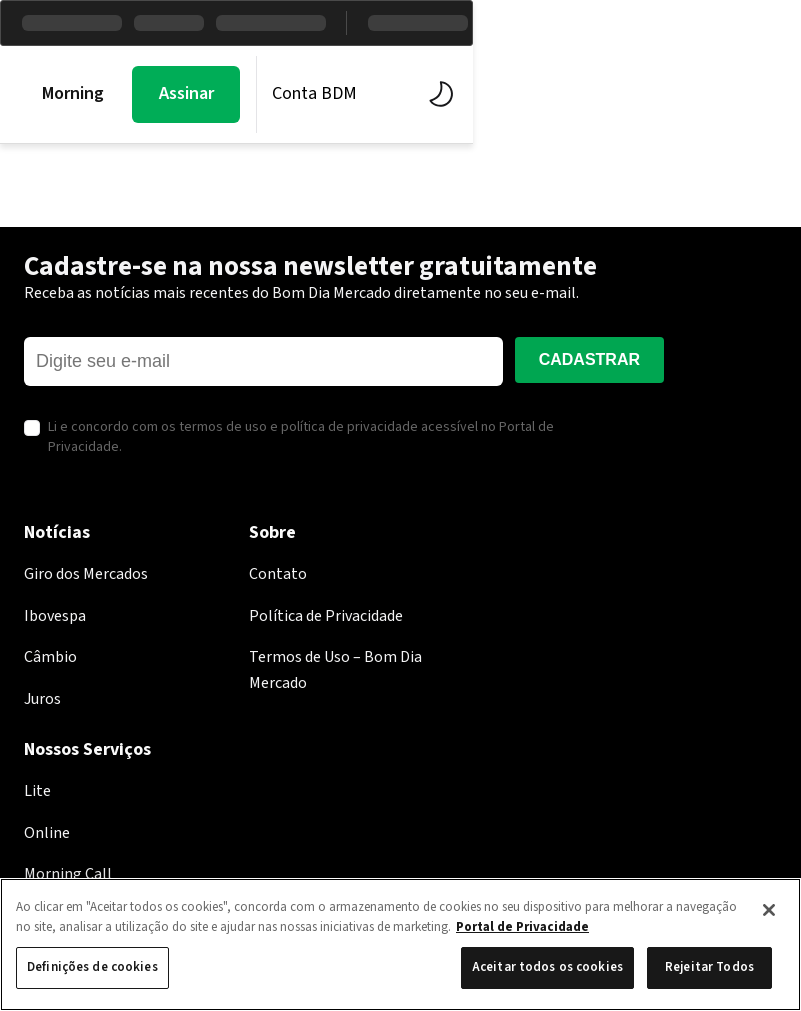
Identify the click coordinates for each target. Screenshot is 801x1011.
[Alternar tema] (764, 94)
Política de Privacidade (326, 616)
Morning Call (89, 94)
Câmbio (50, 657)
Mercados (238, 94)
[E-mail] (263, 361)
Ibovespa (55, 616)
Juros (42, 699)
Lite (37, 791)
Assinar (513, 93)
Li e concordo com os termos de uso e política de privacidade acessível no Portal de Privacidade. (301, 437)
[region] (400, 944)
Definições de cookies (92, 967)
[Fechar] (769, 910)
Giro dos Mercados (86, 574)
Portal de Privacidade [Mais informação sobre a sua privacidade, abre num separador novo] (522, 927)
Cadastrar (589, 359)
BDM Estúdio (387, 94)
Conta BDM (641, 93)
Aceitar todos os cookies (547, 967)
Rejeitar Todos (709, 967)
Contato (278, 574)
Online (47, 833)
